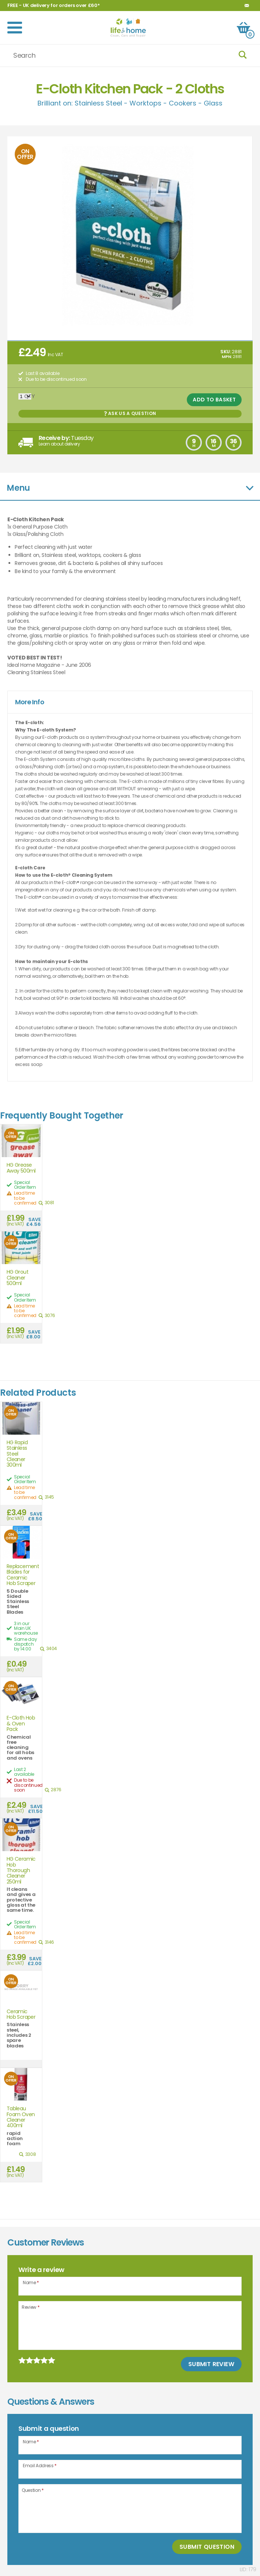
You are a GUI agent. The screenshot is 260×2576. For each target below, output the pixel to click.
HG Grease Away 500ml (21, 1168)
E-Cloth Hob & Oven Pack (21, 1723)
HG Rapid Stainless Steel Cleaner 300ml (17, 1454)
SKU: (225, 351)
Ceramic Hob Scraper (21, 2014)
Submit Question (206, 2547)
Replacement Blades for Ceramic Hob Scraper (21, 1575)
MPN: (227, 356)
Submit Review (211, 2364)
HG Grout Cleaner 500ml (17, 1277)
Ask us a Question (130, 413)
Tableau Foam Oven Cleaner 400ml (21, 2117)
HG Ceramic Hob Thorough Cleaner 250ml (21, 1870)
